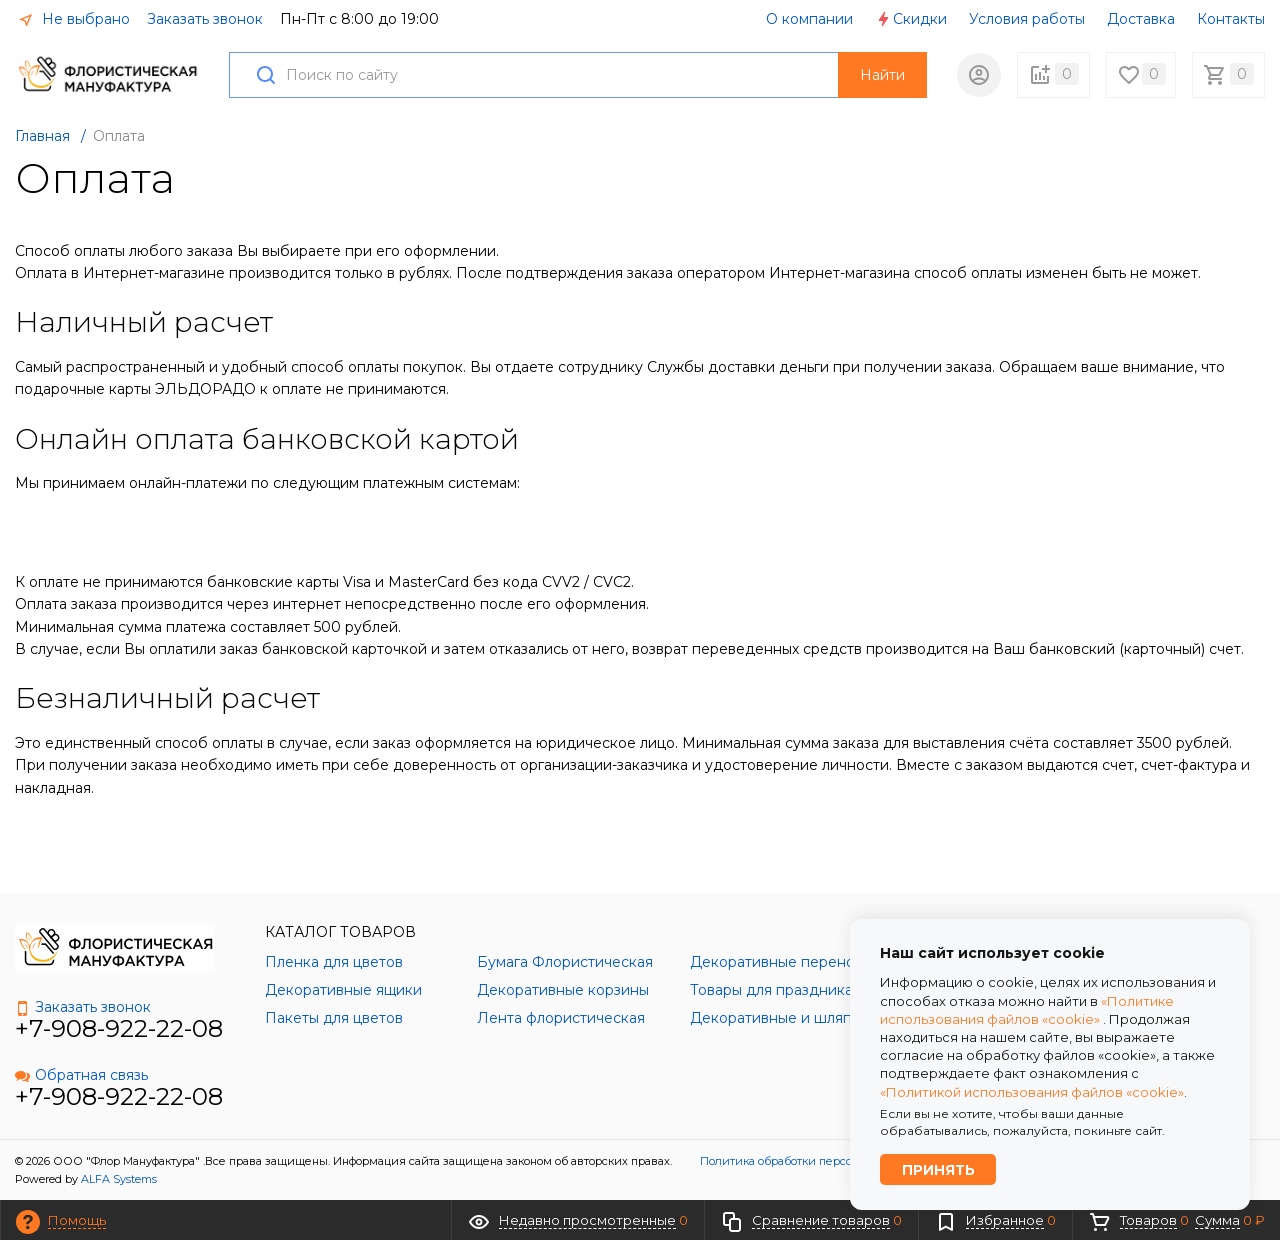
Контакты (1231, 19)
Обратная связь (81, 1075)
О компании (809, 19)
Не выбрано (74, 19)
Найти (882, 75)
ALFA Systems (119, 1179)
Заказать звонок (205, 19)
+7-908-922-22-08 (119, 1028)
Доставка (1141, 19)
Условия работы (1027, 19)
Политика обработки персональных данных (822, 1161)
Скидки (911, 19)
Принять (938, 1169)
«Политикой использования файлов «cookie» (1032, 1090)
